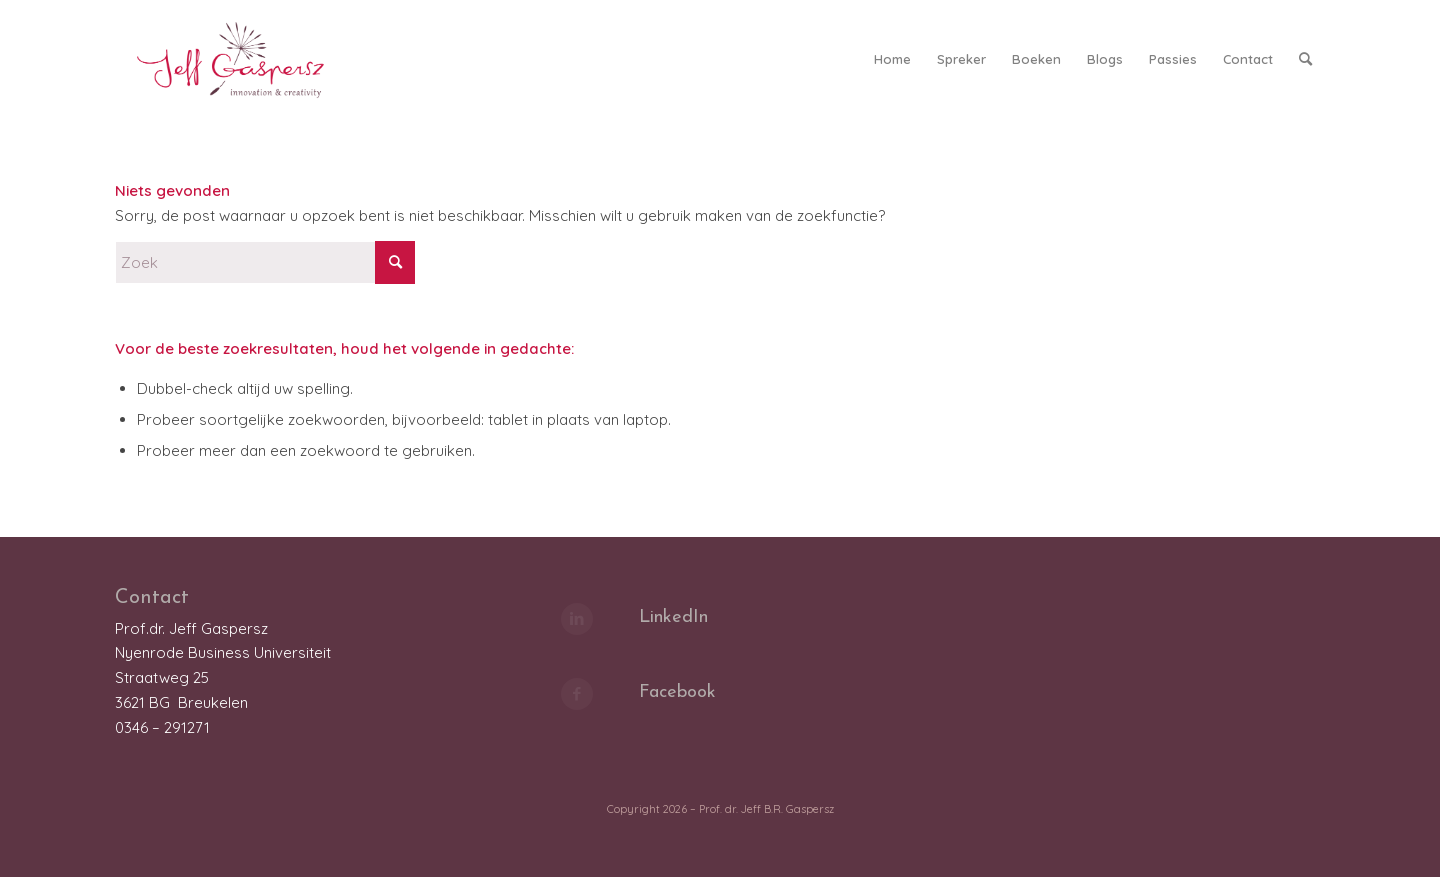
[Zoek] (1305, 59)
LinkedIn (673, 617)
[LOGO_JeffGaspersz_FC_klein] (239, 59)
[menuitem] (892, 59)
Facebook (677, 692)
